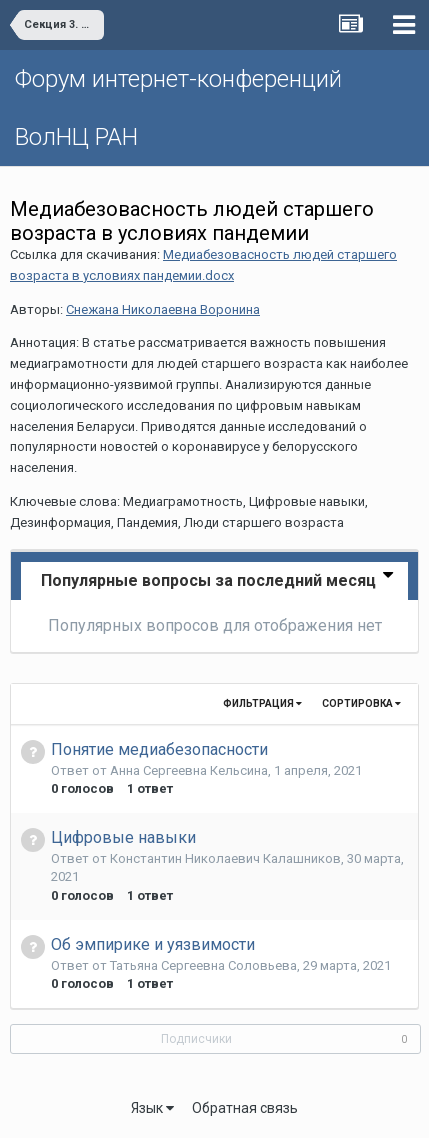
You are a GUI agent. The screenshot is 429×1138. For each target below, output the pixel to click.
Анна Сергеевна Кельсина (189, 770)
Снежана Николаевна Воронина (163, 309)
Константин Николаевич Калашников (225, 858)
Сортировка (361, 703)
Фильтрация (262, 703)
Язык (152, 1108)
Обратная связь (245, 1108)
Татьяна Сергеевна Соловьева (203, 965)
